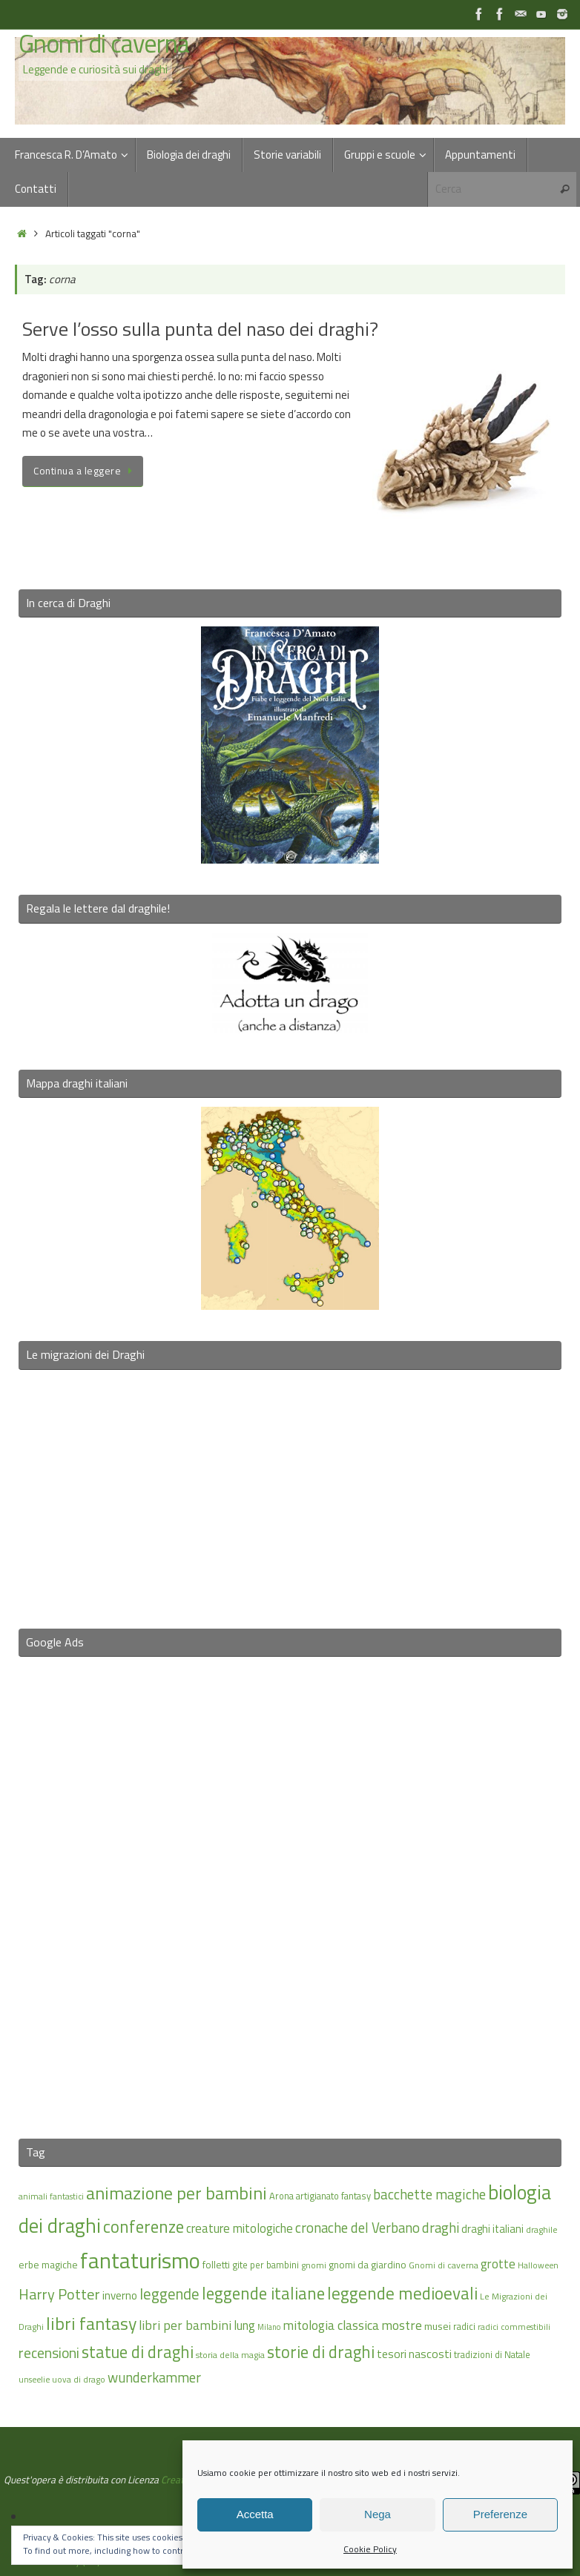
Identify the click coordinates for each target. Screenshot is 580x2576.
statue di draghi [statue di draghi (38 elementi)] (138, 2352)
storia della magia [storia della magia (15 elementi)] (230, 2355)
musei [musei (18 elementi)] (437, 2326)
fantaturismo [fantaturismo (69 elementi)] (140, 2260)
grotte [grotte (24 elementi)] (498, 2264)
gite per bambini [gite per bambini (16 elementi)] (265, 2264)
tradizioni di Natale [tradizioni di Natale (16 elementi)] (492, 2354)
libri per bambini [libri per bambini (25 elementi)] (185, 2325)
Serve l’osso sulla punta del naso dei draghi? (200, 328)
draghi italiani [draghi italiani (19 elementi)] (492, 2228)
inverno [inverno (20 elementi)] (119, 2295)
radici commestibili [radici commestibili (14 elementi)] (514, 2326)
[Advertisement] (290, 1888)
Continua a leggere (85, 470)
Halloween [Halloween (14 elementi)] (538, 2265)
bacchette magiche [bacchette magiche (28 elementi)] (429, 2194)
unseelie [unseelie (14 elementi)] (34, 2379)
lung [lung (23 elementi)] (244, 2325)
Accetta (255, 2514)
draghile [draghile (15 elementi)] (542, 2229)
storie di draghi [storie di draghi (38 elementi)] (321, 2352)
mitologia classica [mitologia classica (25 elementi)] (331, 2325)
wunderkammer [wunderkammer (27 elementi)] (154, 2377)
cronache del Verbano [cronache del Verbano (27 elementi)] (357, 2227)
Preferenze (500, 2514)
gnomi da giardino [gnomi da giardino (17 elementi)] (367, 2264)
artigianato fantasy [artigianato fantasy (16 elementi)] (333, 2195)
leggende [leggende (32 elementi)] (169, 2293)
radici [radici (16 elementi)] (464, 2326)
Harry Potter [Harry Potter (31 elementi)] (59, 2293)
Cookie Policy (370, 2549)
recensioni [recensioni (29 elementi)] (49, 2353)
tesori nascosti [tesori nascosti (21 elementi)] (414, 2354)
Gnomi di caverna (104, 44)
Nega (377, 2514)
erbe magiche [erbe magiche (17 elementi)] (48, 2264)
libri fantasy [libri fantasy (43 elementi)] (91, 2323)
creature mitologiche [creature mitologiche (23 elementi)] (239, 2228)
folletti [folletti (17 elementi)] (216, 2264)
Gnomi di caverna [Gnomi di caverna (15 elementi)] (443, 2265)
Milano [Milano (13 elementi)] (268, 2327)
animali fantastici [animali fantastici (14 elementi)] (51, 2196)
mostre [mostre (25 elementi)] (401, 2325)
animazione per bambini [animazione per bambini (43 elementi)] (176, 2192)
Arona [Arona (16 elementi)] (281, 2195)
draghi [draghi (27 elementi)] (440, 2227)
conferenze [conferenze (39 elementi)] (143, 2226)
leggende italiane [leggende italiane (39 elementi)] (263, 2293)
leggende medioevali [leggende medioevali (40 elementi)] (402, 2293)
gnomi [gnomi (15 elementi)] (313, 2265)
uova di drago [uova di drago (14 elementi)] (78, 2379)
